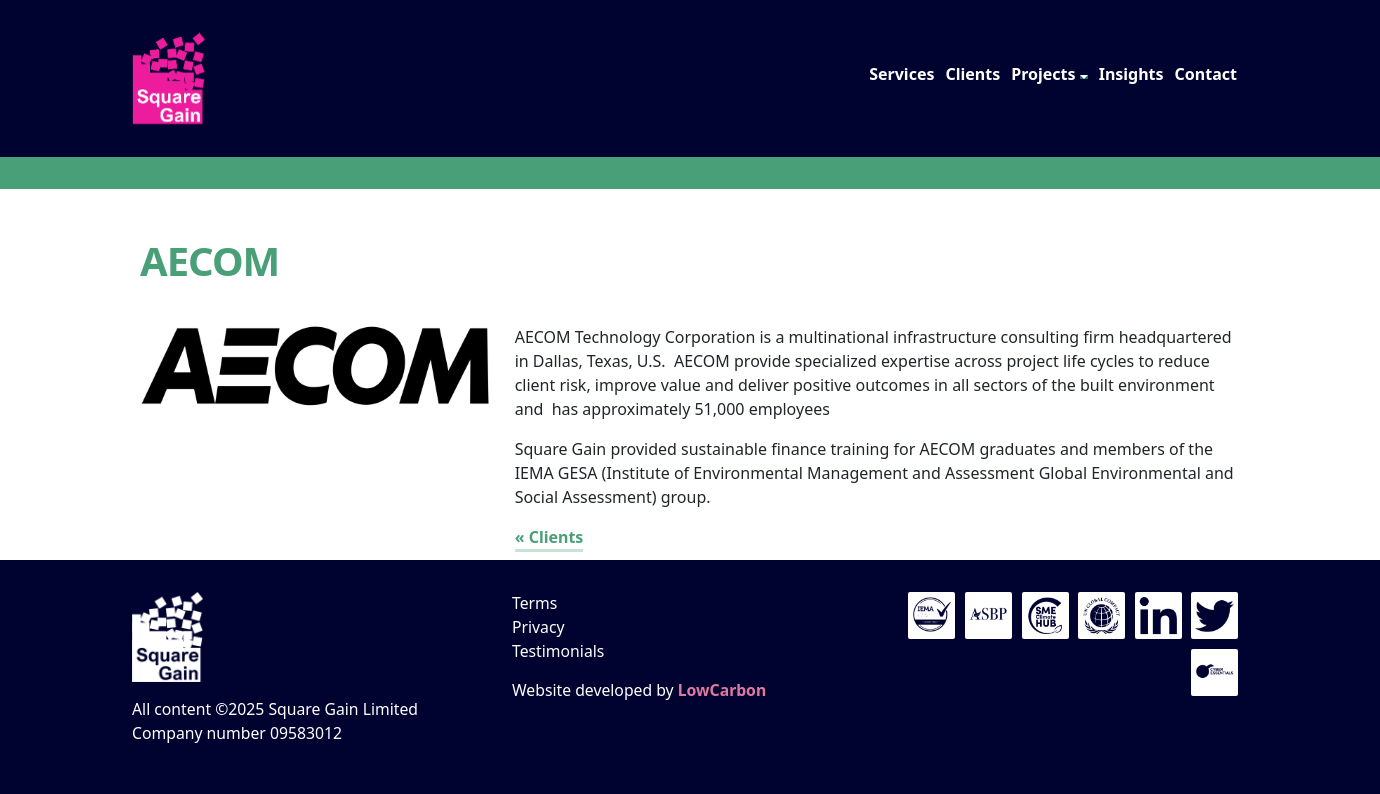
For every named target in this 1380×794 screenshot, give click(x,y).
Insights (1131, 74)
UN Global (1101, 615)
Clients (972, 74)
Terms (534, 603)
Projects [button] (1043, 74)
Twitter (1214, 615)
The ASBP (988, 615)
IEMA (931, 615)
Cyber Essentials (1214, 672)
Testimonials (558, 651)
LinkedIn (1158, 615)
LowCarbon (722, 690)
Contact (1206, 74)
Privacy (538, 627)
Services (901, 74)
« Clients (549, 537)
